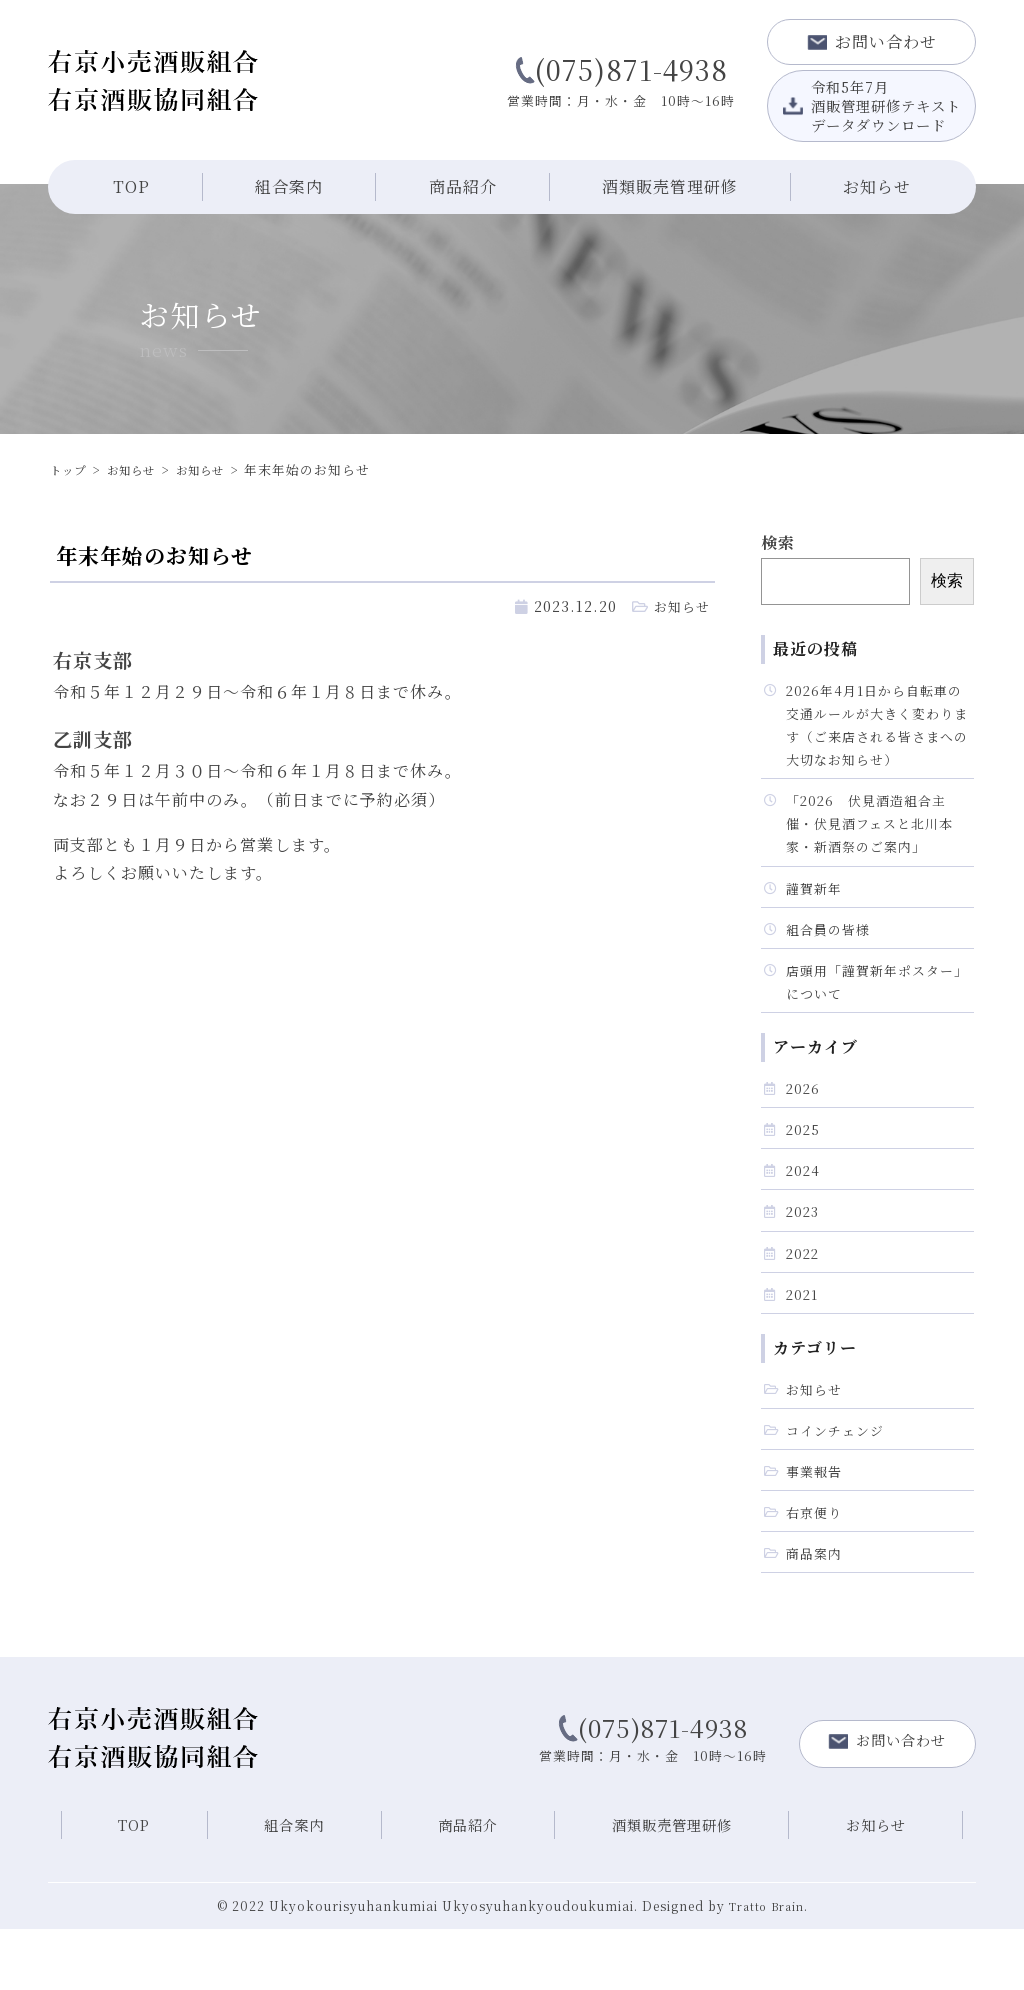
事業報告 (816, 1525)
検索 (778, 542)
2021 (803, 1339)
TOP (131, 186)
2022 (804, 1295)
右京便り (816, 1569)
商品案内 (816, 1613)
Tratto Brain (766, 1967)
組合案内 (289, 186)
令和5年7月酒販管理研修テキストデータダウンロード (872, 105)
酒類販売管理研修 (670, 186)
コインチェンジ (838, 1481)
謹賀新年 (816, 908)
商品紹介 (463, 186)
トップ (71, 469)
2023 (804, 1251)
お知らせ (877, 186)
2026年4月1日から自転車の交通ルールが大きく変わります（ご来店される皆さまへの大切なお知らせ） (876, 730)
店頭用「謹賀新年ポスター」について (868, 1009)
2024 (804, 1207)
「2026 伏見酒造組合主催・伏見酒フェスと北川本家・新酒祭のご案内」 (875, 838)
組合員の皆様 (831, 952)
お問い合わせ (872, 41)
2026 (804, 1120)
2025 (804, 1163)
